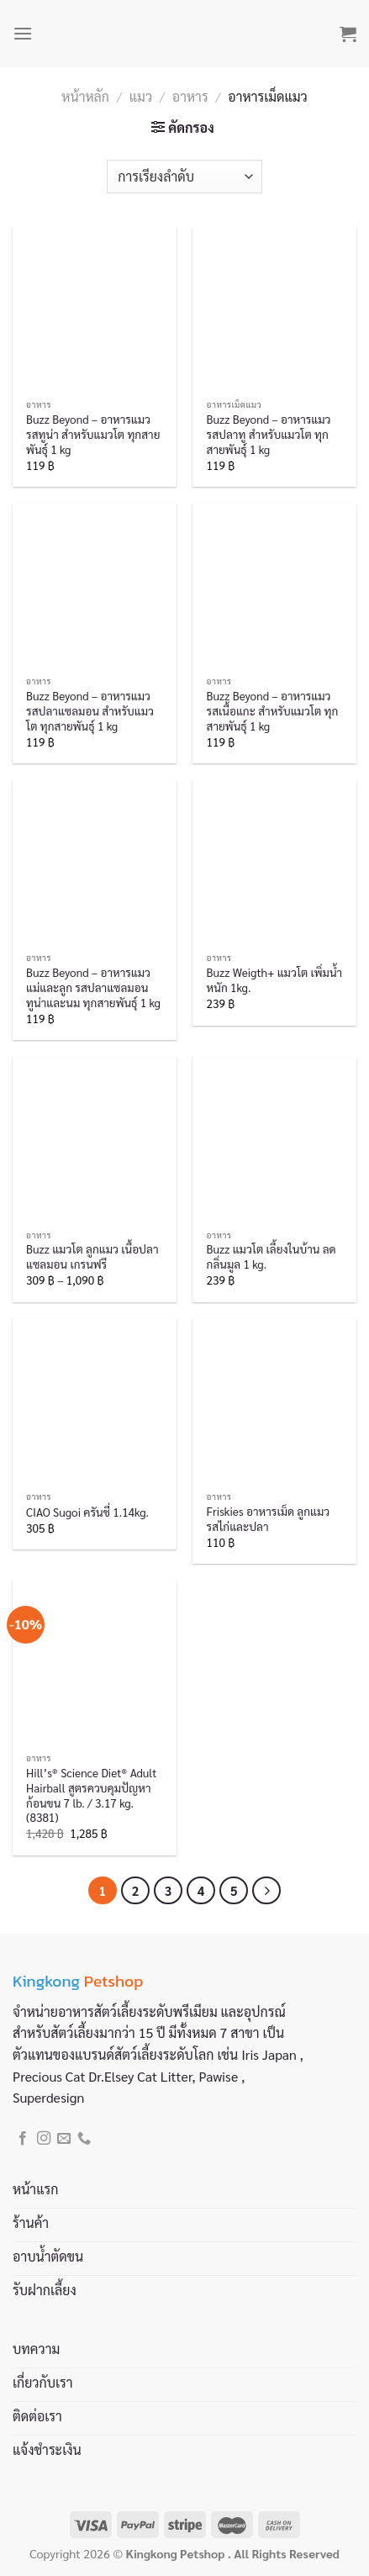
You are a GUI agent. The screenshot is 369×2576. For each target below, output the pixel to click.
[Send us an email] (64, 2138)
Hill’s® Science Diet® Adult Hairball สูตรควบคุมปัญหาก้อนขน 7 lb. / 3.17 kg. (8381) (91, 1795)
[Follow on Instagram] (43, 2138)
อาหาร (190, 96)
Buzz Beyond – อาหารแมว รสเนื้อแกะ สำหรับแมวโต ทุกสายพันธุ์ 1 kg (273, 710)
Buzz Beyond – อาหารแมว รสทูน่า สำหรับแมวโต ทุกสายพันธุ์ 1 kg (93, 434)
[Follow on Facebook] (22, 2138)
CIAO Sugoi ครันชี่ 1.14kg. (87, 1512)
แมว (140, 96)
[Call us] (84, 2138)
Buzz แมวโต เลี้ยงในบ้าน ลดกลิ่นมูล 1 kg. (271, 1256)
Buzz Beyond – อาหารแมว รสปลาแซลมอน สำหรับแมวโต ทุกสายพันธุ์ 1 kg (90, 710)
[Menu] (23, 33)
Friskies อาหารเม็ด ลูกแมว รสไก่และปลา (268, 1518)
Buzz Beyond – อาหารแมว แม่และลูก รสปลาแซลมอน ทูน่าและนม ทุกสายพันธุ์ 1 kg (93, 987)
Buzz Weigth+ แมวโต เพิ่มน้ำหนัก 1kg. (275, 980)
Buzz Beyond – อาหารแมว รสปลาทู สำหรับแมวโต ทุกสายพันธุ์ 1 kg (269, 434)
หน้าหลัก (85, 96)
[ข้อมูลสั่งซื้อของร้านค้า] (184, 176)
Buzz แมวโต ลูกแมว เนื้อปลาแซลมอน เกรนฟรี (92, 1256)
